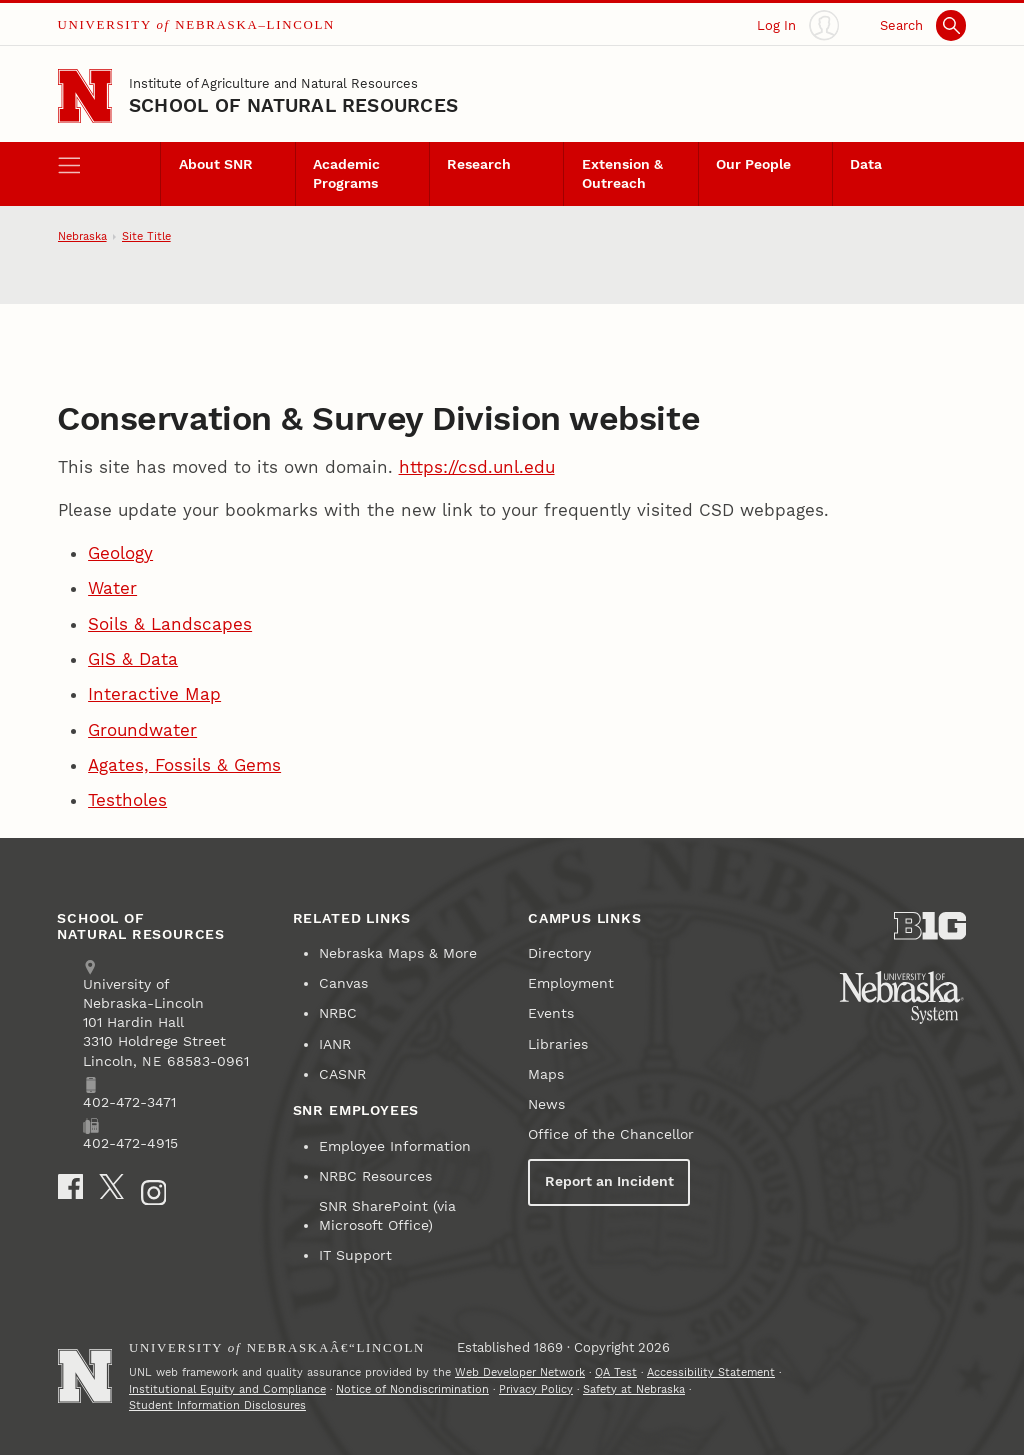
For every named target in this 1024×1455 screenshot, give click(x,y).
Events (551, 1013)
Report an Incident (609, 1181)
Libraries (558, 1044)
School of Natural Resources (293, 105)
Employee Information (395, 1146)
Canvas (343, 983)
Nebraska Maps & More (398, 953)
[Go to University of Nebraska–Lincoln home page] (85, 96)
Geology (120, 553)
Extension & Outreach (622, 174)
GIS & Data (133, 659)
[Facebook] (71, 1187)
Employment (571, 983)
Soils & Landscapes (170, 624)
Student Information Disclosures (217, 1405)
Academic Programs (346, 174)
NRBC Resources (375, 1176)
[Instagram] (154, 1193)
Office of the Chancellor (611, 1134)
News (546, 1104)
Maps (546, 1074)
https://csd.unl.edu (477, 467)
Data (866, 164)
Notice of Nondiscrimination (412, 1389)
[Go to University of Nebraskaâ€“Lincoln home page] (85, 1376)
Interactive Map (154, 694)
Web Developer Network (520, 1372)
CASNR (342, 1074)
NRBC (338, 1013)
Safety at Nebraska (634, 1389)
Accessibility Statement (711, 1372)
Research (479, 164)
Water (112, 588)
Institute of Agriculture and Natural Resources (273, 83)
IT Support (355, 1255)
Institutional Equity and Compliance (227, 1389)
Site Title (146, 236)
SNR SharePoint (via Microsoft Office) (387, 1216)
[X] (112, 1187)
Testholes (127, 800)
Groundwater (142, 730)
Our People (753, 164)
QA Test (616, 1372)
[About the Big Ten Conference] (930, 926)
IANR (335, 1044)
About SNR (216, 164)
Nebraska (82, 236)
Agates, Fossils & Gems (184, 765)
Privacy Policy (536, 1389)
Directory (559, 953)
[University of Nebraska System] (902, 998)
